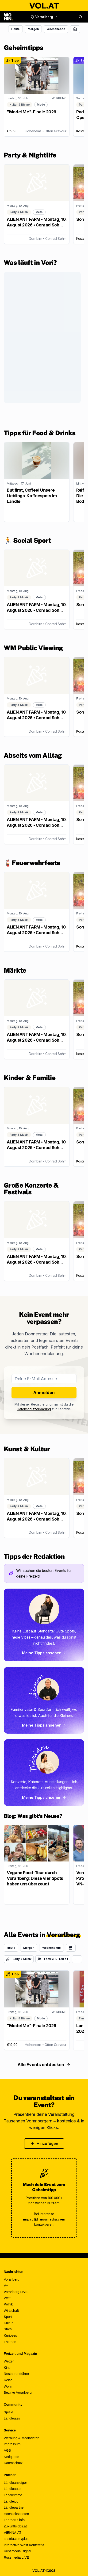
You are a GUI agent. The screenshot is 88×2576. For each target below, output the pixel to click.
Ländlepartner (14, 2507)
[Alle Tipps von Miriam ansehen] (44, 1772)
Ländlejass (12, 2418)
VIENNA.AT (12, 2532)
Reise (8, 2380)
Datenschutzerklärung (34, 1409)
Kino (7, 2368)
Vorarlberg (11, 2279)
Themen (10, 2342)
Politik (8, 2304)
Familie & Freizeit (53, 1959)
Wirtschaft (11, 2310)
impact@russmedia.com (44, 2219)
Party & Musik (18, 1959)
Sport (8, 2317)
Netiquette (11, 2457)
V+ (6, 2285)
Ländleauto (12, 2489)
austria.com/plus (16, 2539)
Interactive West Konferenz (24, 2545)
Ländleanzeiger (15, 2482)
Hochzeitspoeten (16, 2514)
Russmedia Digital (17, 2551)
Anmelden (44, 1392)
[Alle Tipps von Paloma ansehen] (44, 1625)
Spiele (8, 2412)
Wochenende (56, 29)
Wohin (8, 2386)
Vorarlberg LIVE (16, 2292)
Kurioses (10, 2335)
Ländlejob (11, 2501)
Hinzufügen (44, 2143)
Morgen (33, 29)
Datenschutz (13, 2463)
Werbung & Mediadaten (21, 2438)
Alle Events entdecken (44, 2064)
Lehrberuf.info (14, 2520)
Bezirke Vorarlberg (18, 2392)
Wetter (9, 2361)
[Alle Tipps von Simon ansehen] (44, 1700)
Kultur (8, 2323)
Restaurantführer (16, 2374)
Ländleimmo (13, 2495)
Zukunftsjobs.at (15, 2526)
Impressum (12, 2444)
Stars (8, 2329)
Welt (7, 2298)
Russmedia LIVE (16, 2557)
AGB (7, 2450)
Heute (15, 29)
